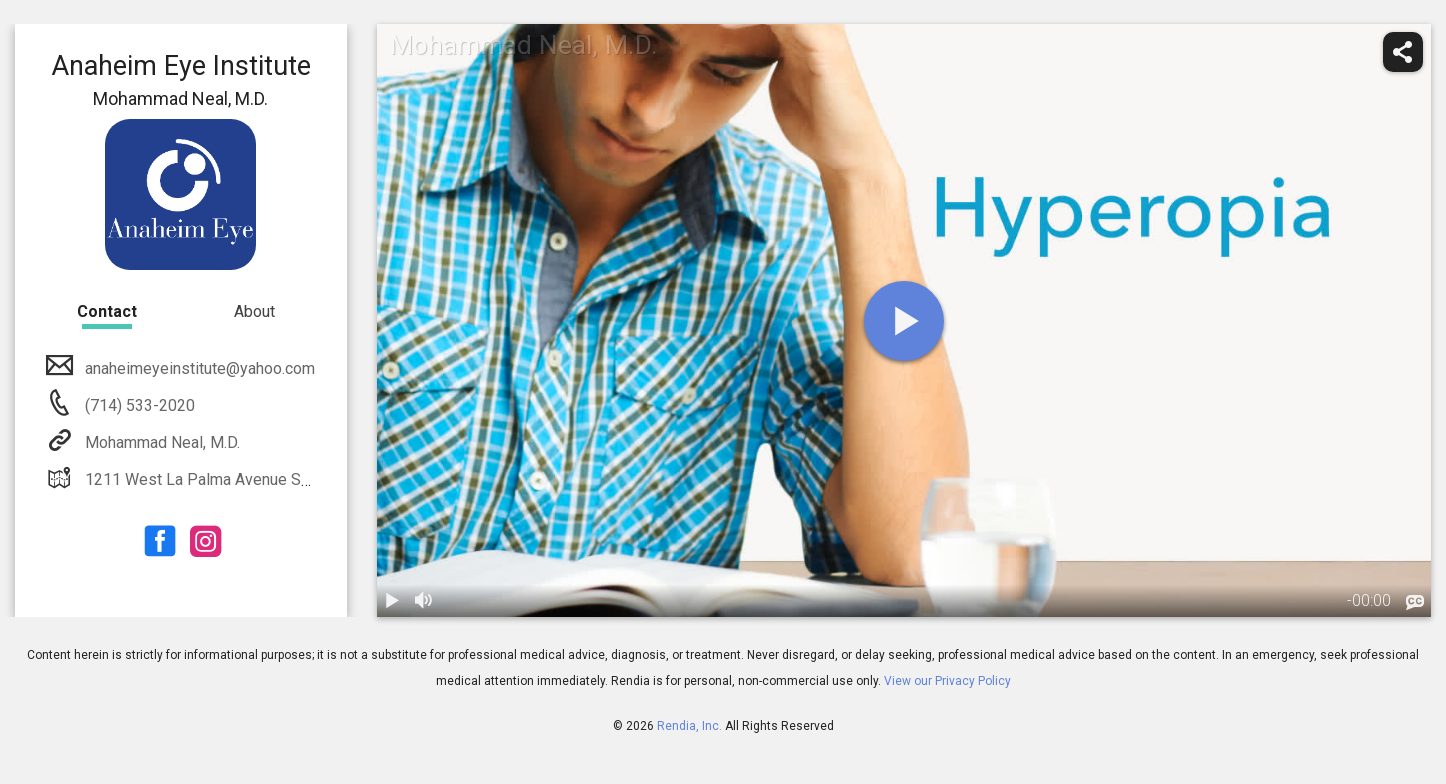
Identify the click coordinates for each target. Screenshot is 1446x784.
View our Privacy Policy (947, 681)
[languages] (1415, 603)
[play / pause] (393, 601)
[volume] (425, 601)
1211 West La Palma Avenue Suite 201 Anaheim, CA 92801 (289, 479)
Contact (107, 311)
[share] (1403, 52)
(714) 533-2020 (138, 405)
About (254, 311)
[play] (904, 321)
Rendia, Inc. (689, 726)
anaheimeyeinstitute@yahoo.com (198, 368)
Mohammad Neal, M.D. (160, 442)
